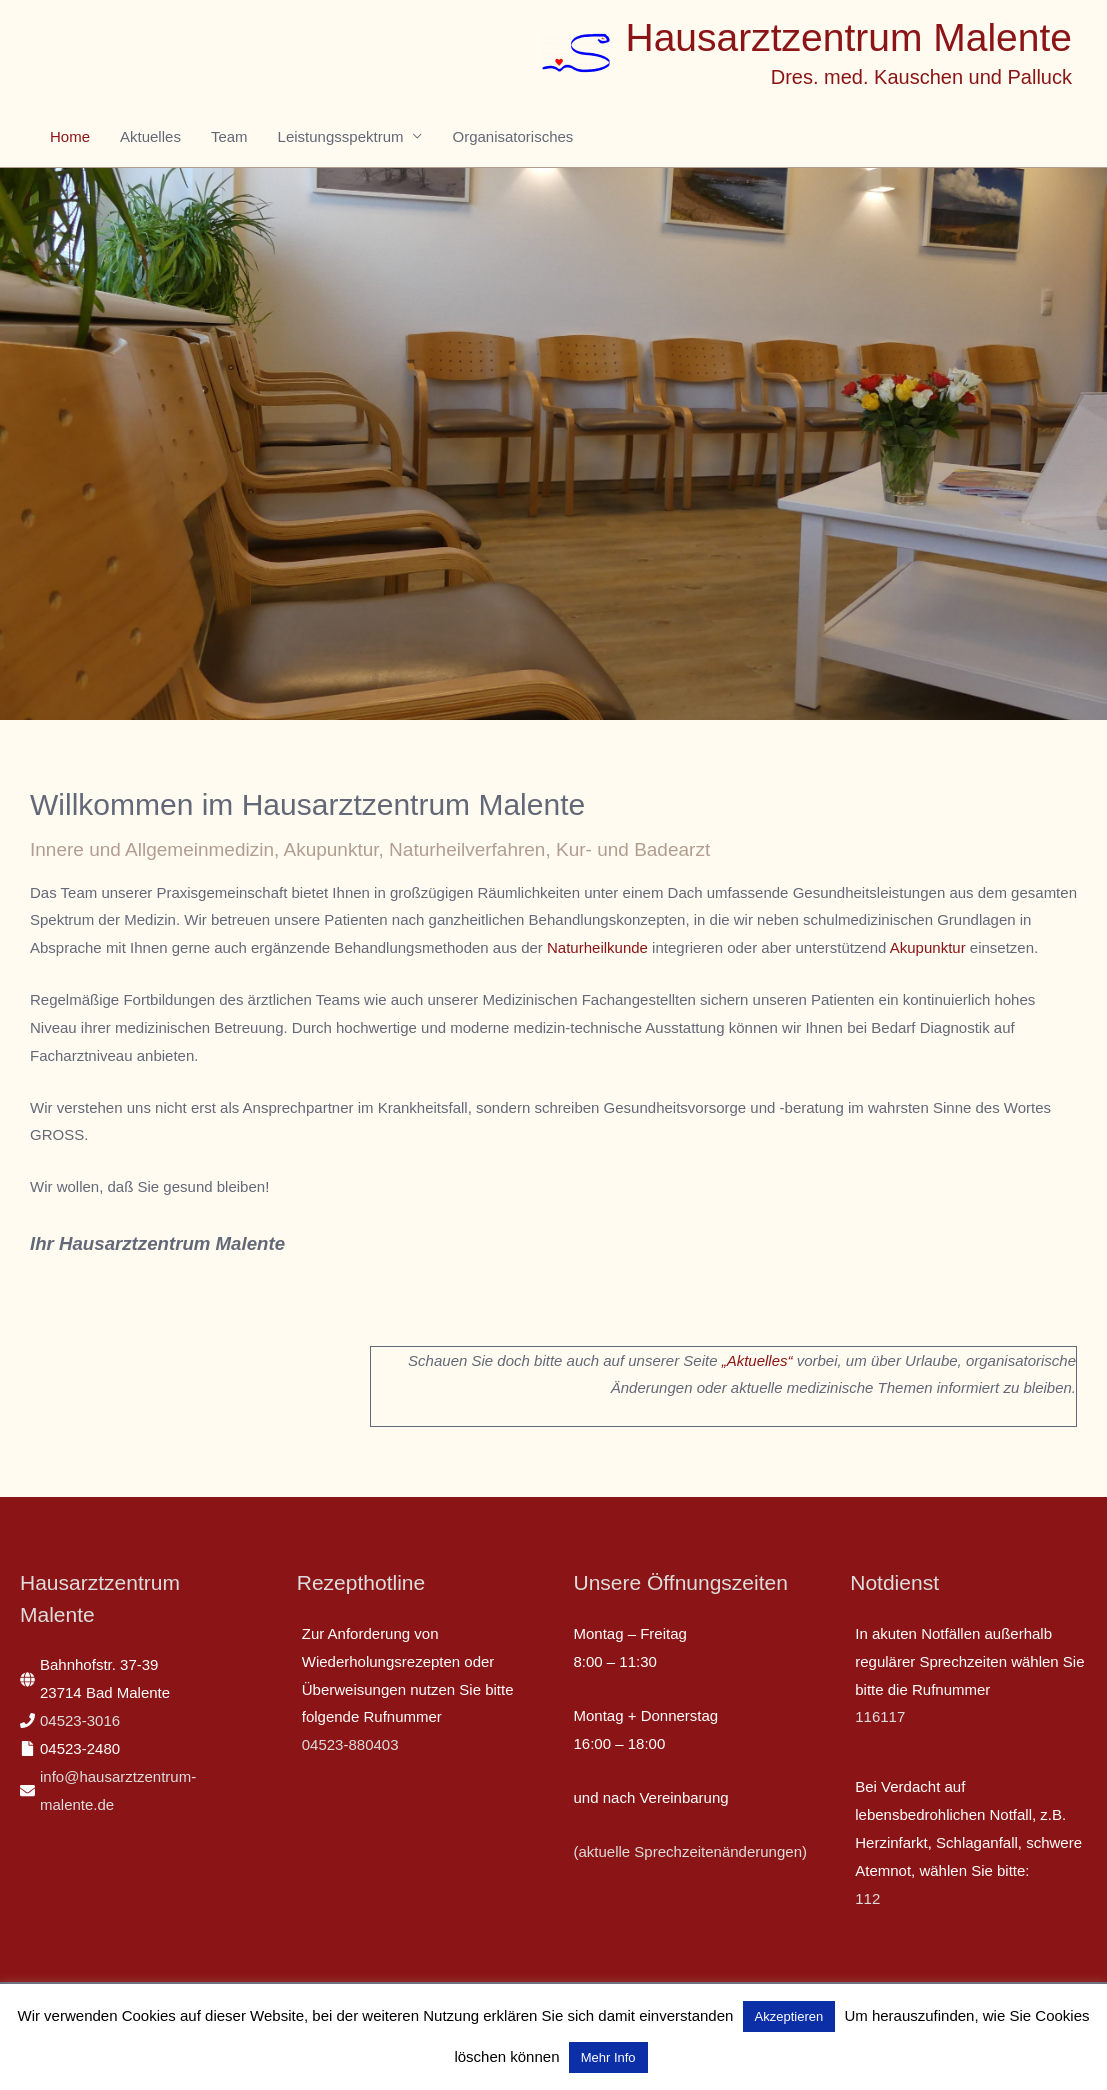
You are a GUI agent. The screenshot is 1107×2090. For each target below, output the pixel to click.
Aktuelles (150, 136)
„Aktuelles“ (757, 1360)
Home (70, 136)
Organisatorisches (512, 136)
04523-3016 (80, 1720)
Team (229, 136)
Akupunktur (928, 947)
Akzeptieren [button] (789, 2016)
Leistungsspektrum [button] (341, 136)
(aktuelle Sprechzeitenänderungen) (691, 1851)
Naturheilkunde (597, 947)
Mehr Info (608, 2057)
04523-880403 (350, 1744)
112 (867, 1898)
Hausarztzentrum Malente (848, 37)
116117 (880, 1716)
